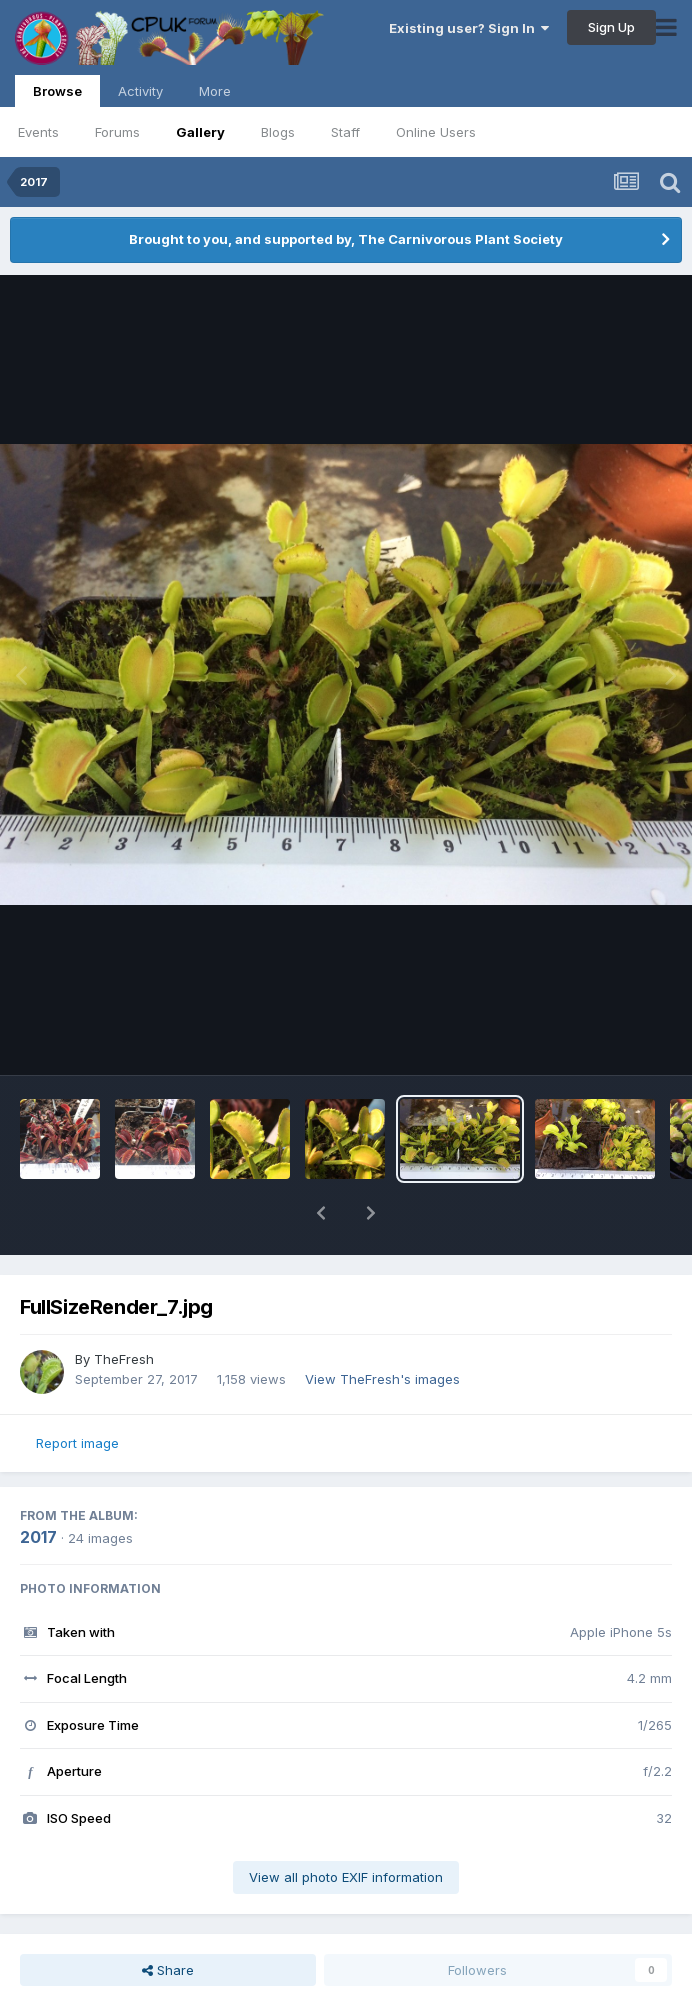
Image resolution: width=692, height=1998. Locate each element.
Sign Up (611, 27)
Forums (117, 132)
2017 (38, 1537)
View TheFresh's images (382, 1379)
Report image (77, 1443)
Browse (57, 95)
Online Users (436, 132)
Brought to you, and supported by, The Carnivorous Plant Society (346, 239)
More (215, 91)
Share (168, 1970)
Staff (345, 132)
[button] (321, 1213)
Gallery (200, 132)
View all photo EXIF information (346, 1877)
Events (38, 132)
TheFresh (124, 1359)
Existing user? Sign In (469, 28)
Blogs (278, 132)
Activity (140, 91)
